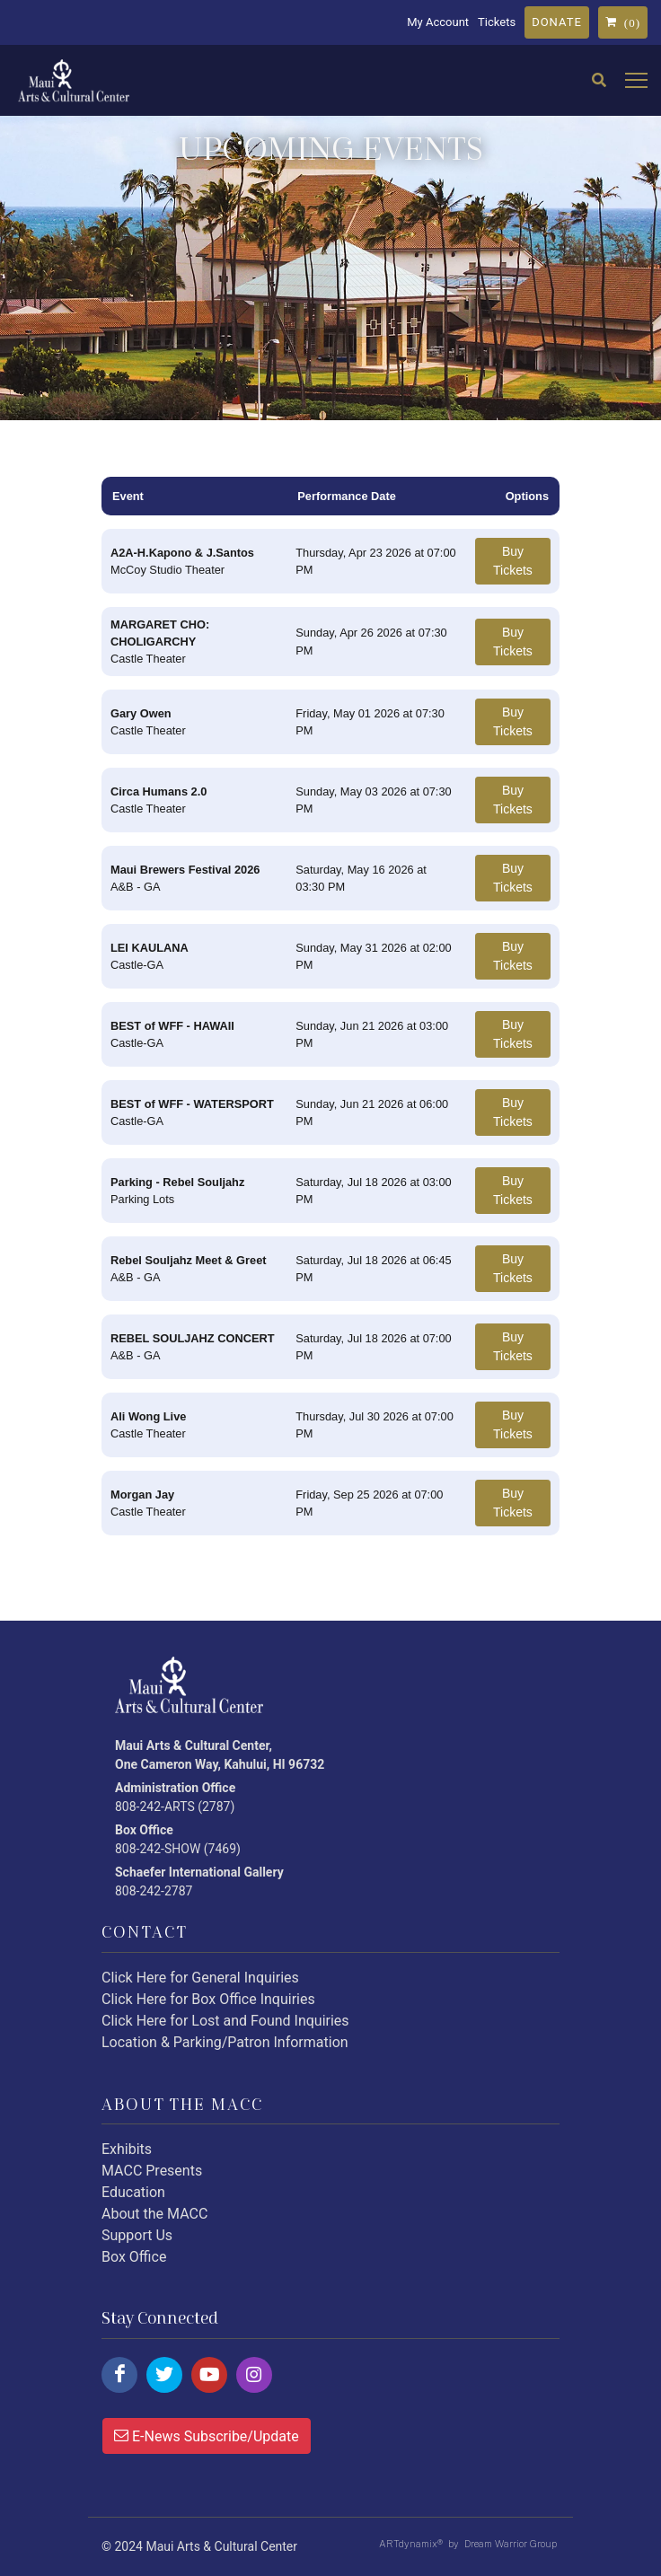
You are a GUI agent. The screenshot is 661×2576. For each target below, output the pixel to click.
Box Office (133, 2256)
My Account (438, 22)
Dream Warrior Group (510, 2543)
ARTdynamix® (411, 2543)
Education (133, 2192)
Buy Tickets (513, 560)
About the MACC (154, 2213)
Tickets (497, 22)
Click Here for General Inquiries (200, 1977)
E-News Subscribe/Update (206, 2435)
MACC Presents (151, 2170)
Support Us (136, 2235)
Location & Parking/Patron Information (224, 2042)
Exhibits (126, 2149)
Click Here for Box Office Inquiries (208, 1999)
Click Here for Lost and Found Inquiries (225, 2020)
